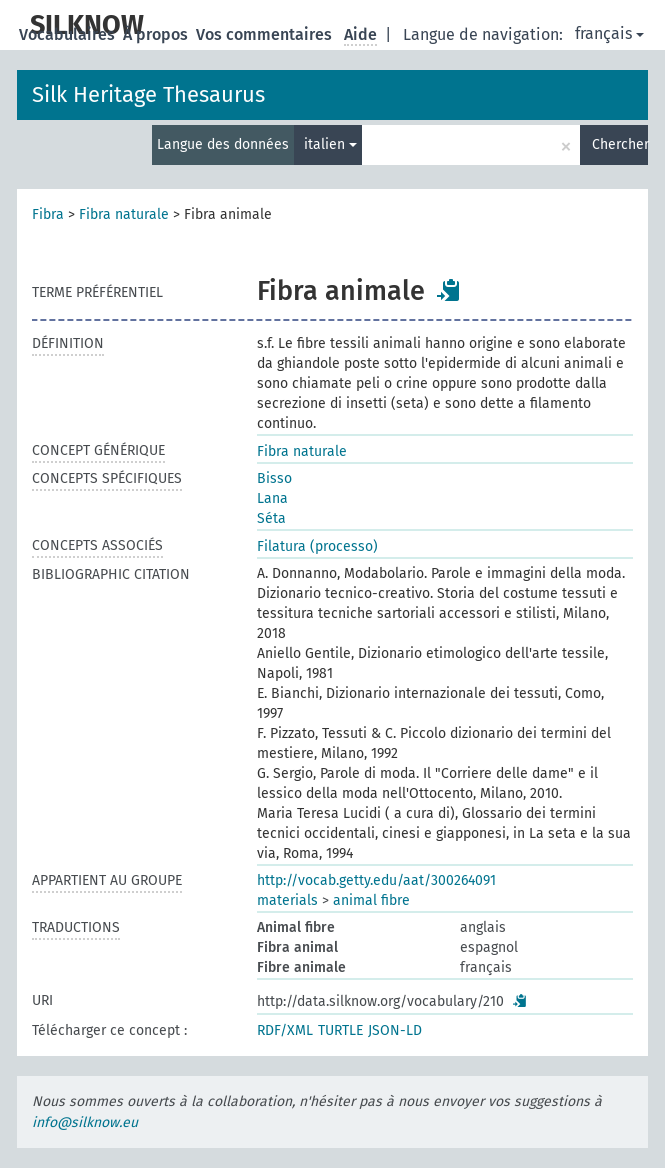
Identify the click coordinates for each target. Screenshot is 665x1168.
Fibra (48, 214)
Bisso (274, 478)
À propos (157, 34)
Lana (272, 498)
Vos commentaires (266, 34)
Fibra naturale (124, 214)
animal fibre (371, 900)
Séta (271, 518)
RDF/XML (285, 1030)
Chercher (620, 144)
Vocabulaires (69, 34)
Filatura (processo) (317, 546)
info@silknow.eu (85, 1122)
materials (287, 900)
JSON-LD (395, 1030)
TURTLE (340, 1030)
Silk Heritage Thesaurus (148, 94)
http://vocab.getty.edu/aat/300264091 (376, 880)
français (609, 33)
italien (330, 144)
